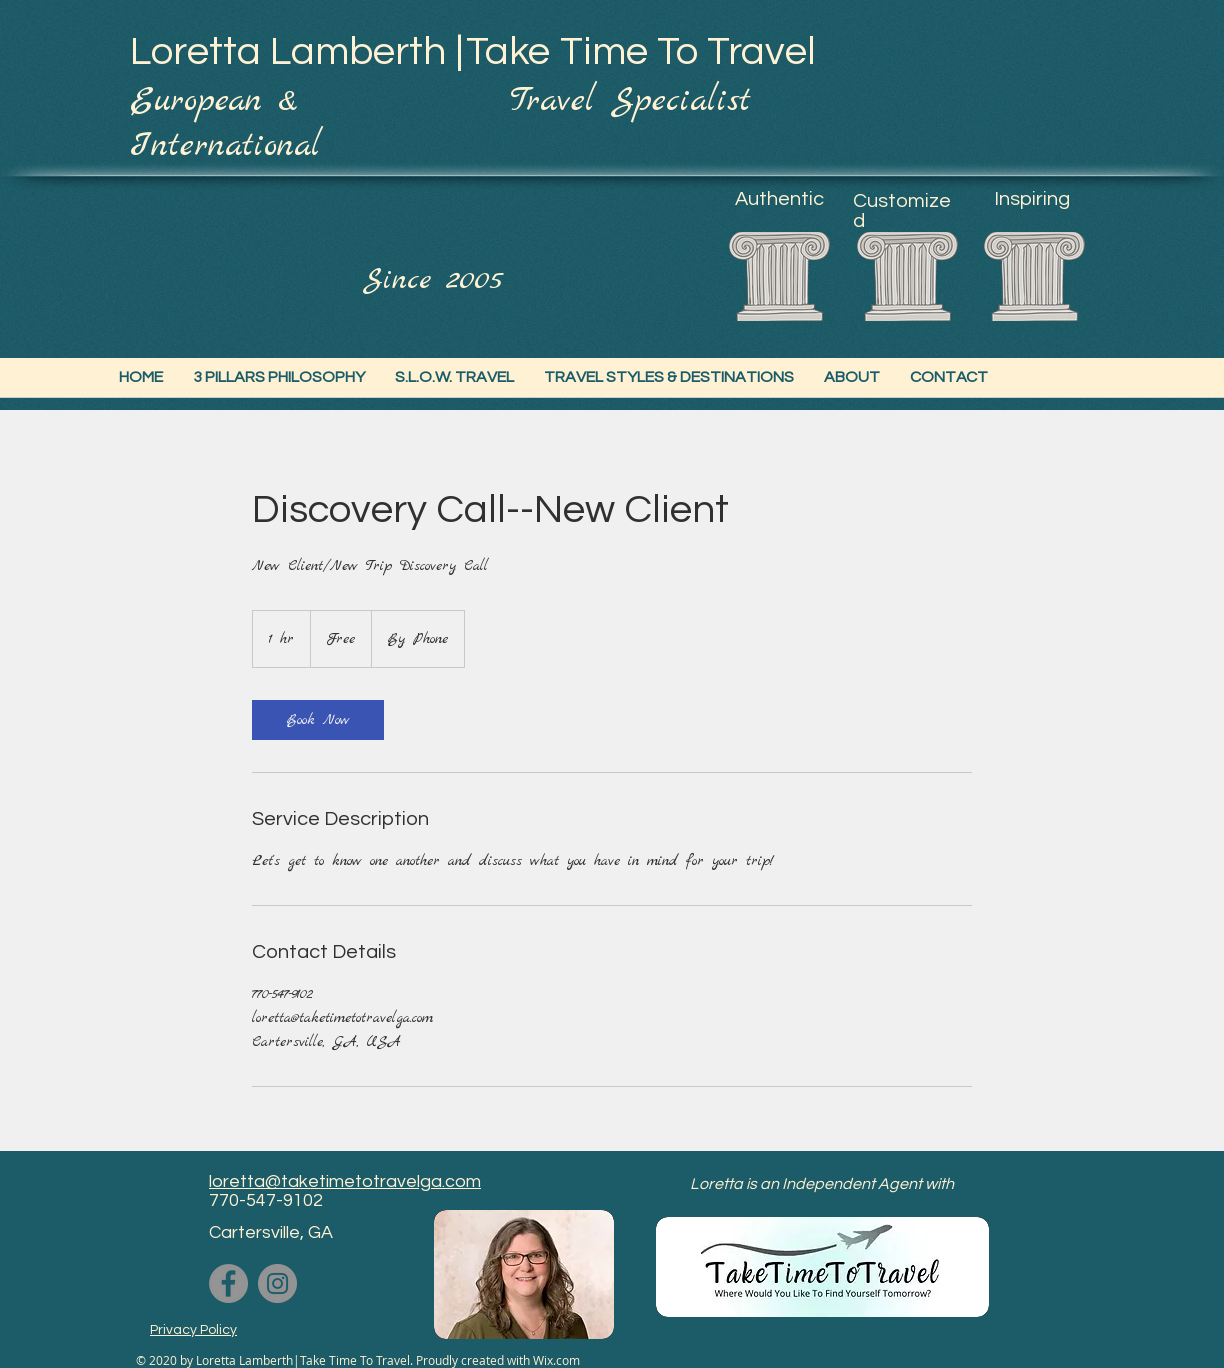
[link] (318, 720)
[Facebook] (228, 1283)
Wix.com (556, 1360)
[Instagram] (277, 1283)
